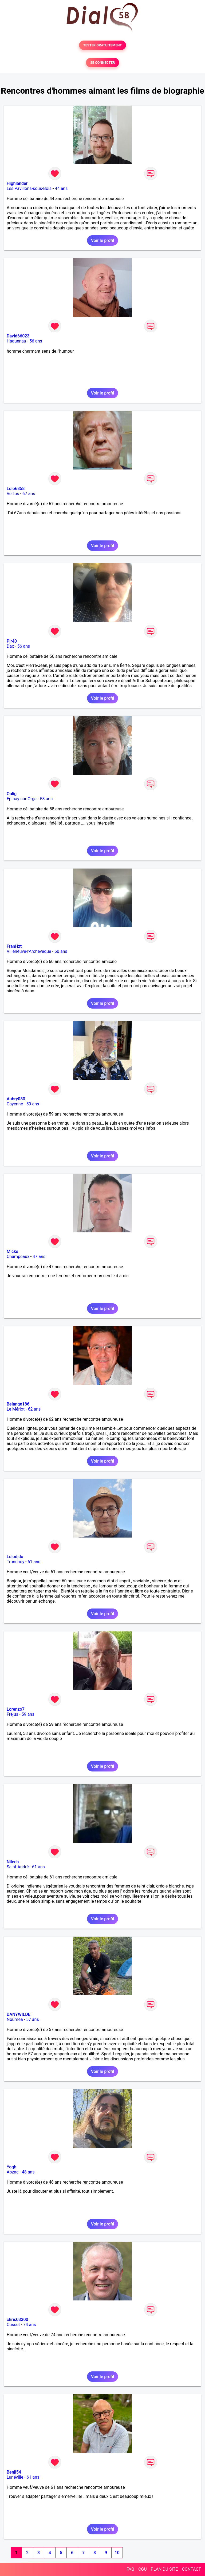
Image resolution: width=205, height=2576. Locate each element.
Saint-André (18, 1866)
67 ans (28, 493)
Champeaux (18, 1256)
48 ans (28, 2172)
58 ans (46, 798)
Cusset (13, 2324)
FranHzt (14, 946)
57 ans (32, 2019)
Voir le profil (102, 240)
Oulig (12, 793)
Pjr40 (12, 641)
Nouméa (15, 2019)
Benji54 (14, 2472)
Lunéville (15, 2477)
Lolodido (15, 1556)
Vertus (13, 493)
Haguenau (16, 341)
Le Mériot (16, 1409)
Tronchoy (15, 1561)
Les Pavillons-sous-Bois (29, 188)
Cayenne (15, 1103)
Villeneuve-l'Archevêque (29, 951)
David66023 (18, 336)
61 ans (33, 1561)
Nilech (13, 1861)
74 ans (29, 2324)
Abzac (12, 2172)
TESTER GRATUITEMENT (102, 45)
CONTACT (191, 2569)
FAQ (130, 2569)
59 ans (32, 1103)
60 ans (60, 951)
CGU (142, 2569)
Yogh (11, 2166)
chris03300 (17, 2319)
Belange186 (18, 1404)
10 (117, 2552)
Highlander (17, 183)
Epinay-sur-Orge (22, 798)
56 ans (35, 341)
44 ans (61, 188)
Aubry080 (16, 1098)
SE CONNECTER (102, 63)
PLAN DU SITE (164, 2569)
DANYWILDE (18, 2014)
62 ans (34, 1409)
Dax (10, 646)
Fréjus (12, 1714)
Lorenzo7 (16, 1709)
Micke (12, 1251)
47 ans (39, 1256)
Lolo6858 (16, 488)
